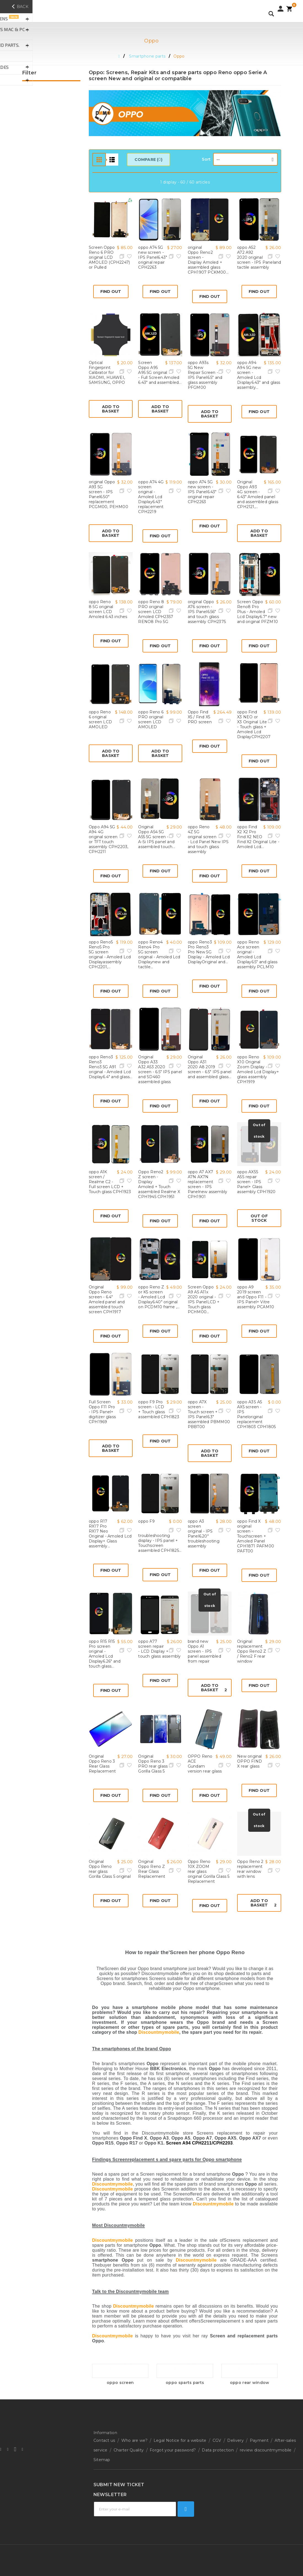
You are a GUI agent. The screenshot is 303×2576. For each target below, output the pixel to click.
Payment (259, 2438)
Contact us (104, 2438)
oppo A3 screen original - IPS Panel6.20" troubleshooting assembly (203, 1534)
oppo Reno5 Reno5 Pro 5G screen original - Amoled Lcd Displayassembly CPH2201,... (110, 954)
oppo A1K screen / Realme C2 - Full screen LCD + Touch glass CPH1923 (110, 1181)
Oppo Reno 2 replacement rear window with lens (250, 1869)
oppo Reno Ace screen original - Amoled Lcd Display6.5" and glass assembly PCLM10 (257, 954)
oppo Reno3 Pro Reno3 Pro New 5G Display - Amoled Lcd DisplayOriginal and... (209, 952)
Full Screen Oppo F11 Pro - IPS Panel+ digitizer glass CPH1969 (102, 1411)
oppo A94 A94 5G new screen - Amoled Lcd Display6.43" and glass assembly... (258, 375)
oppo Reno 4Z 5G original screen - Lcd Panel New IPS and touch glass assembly (208, 839)
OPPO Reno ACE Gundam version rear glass (205, 1764)
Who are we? (134, 2438)
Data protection (218, 2445)
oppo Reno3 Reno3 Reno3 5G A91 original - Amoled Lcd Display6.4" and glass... (110, 1066)
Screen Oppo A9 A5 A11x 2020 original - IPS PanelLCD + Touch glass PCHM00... (204, 1299)
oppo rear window (249, 2382)
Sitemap (101, 2451)
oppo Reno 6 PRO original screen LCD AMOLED (150, 719)
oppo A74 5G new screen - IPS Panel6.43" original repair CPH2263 (152, 257)
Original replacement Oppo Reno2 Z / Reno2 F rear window (251, 1651)
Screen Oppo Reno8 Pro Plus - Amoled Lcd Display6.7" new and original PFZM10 (257, 611)
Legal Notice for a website (180, 2438)
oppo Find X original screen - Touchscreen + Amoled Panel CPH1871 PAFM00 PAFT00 (255, 1536)
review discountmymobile (266, 2445)
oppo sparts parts (185, 2382)
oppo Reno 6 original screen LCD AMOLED (100, 719)
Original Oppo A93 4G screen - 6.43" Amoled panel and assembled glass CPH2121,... (257, 494)
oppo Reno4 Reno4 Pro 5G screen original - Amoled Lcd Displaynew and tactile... (159, 954)
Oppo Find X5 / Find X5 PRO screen (200, 717)
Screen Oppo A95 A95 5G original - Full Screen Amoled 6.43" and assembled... (159, 372)
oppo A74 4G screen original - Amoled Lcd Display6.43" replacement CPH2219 (150, 496)
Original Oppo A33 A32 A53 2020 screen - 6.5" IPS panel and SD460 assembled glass (160, 1069)
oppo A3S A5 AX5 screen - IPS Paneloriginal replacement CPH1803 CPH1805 (256, 1414)
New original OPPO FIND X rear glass (249, 1761)
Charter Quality (129, 2445)
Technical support (110, 2484)
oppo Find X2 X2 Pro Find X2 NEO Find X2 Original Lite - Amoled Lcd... (258, 836)
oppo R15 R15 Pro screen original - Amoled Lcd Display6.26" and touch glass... (104, 1654)
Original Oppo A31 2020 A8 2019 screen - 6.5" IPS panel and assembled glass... (210, 1066)
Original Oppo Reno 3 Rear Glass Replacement (102, 1764)
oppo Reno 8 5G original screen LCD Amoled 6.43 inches (108, 609)
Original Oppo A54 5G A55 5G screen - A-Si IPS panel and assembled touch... (156, 836)
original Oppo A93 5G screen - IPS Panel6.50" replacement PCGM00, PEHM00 (108, 494)
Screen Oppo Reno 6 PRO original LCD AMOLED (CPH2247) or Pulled (109, 257)
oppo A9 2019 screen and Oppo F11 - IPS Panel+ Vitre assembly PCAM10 (255, 1297)
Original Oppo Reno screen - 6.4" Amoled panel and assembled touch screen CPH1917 (107, 1299)
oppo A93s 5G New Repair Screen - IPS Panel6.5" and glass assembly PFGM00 (205, 375)
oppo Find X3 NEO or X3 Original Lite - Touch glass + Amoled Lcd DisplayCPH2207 (253, 724)
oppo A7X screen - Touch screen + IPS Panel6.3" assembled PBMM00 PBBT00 (209, 1414)
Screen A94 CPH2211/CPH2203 (199, 2143)
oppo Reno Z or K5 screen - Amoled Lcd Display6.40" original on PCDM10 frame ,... (158, 1297)
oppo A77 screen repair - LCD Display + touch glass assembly (159, 1649)
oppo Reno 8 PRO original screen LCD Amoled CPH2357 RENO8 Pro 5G (155, 611)
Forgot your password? (173, 2445)
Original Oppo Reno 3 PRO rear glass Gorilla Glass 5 (153, 1764)
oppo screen (120, 2382)
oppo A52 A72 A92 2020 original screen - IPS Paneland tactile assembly (259, 257)
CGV (217, 2438)
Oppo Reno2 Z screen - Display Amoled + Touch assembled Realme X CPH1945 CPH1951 (159, 1184)
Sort (206, 159)
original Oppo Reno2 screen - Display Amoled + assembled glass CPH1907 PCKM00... (208, 260)
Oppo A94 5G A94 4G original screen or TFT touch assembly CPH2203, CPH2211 (108, 839)
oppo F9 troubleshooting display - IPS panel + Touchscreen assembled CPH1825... (159, 1536)
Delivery (235, 2438)
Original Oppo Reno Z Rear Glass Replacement (151, 1869)
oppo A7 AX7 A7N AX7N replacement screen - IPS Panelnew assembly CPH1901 (207, 1184)
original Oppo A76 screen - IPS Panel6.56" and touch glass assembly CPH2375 (207, 611)
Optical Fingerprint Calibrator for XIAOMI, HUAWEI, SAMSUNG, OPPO (107, 372)
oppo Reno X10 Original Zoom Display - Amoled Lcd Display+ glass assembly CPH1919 (258, 1069)
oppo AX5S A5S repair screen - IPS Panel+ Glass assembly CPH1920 (256, 1181)
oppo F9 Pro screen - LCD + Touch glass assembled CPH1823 (158, 1409)
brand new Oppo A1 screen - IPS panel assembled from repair (204, 1651)
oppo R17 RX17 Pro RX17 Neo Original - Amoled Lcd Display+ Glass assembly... (110, 1534)
